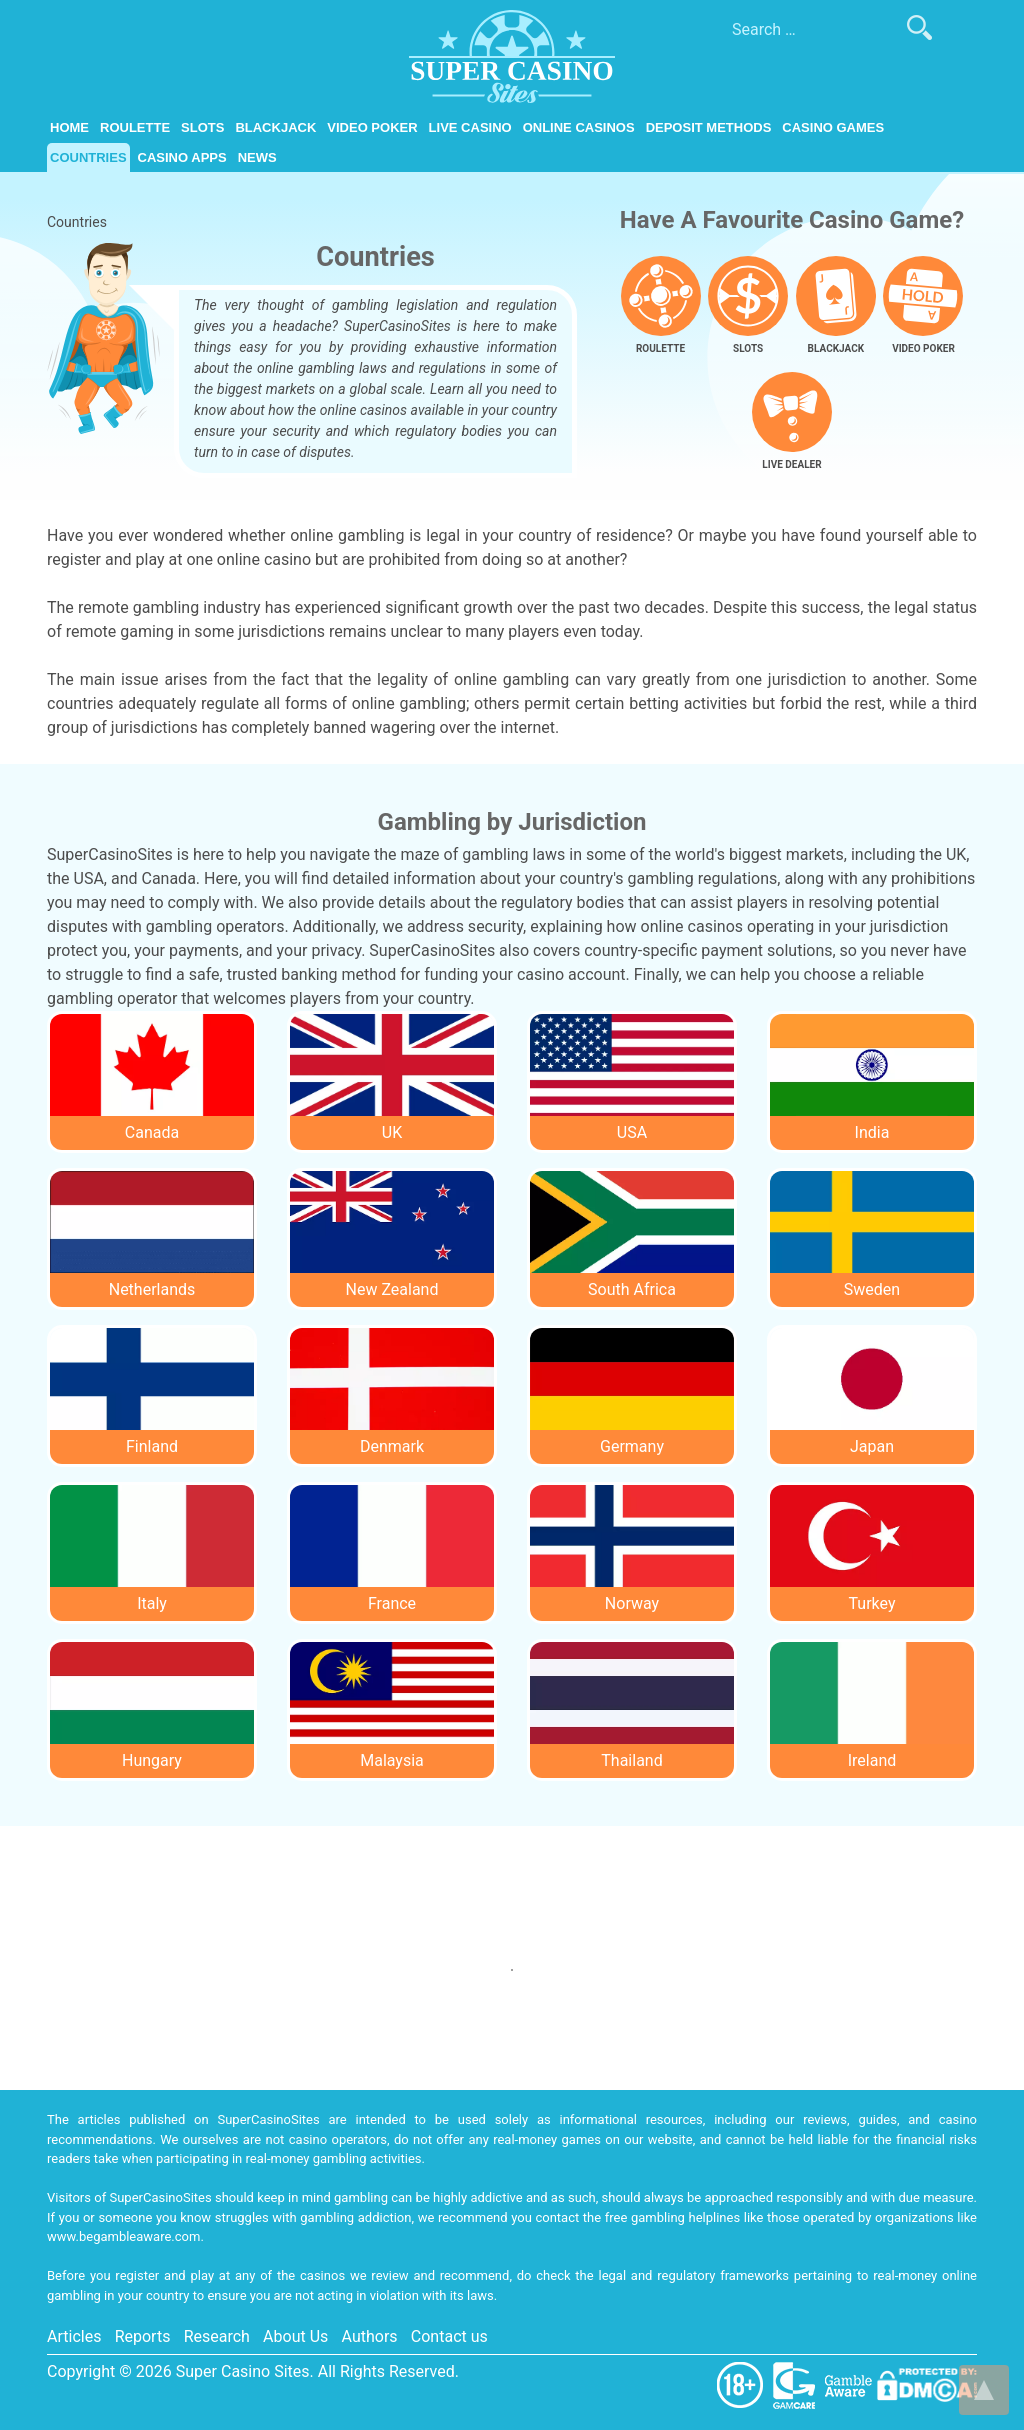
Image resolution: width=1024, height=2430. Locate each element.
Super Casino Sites (243, 2371)
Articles (74, 2336)
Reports (143, 2336)
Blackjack (275, 127)
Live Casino (470, 127)
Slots (202, 127)
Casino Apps (182, 157)
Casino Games (833, 127)
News (257, 157)
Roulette (135, 127)
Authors (370, 2336)
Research (217, 2336)
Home (69, 127)
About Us (295, 2336)
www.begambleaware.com (123, 2236)
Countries (88, 157)
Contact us (449, 2336)
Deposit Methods (709, 127)
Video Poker (372, 127)
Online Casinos (579, 127)
